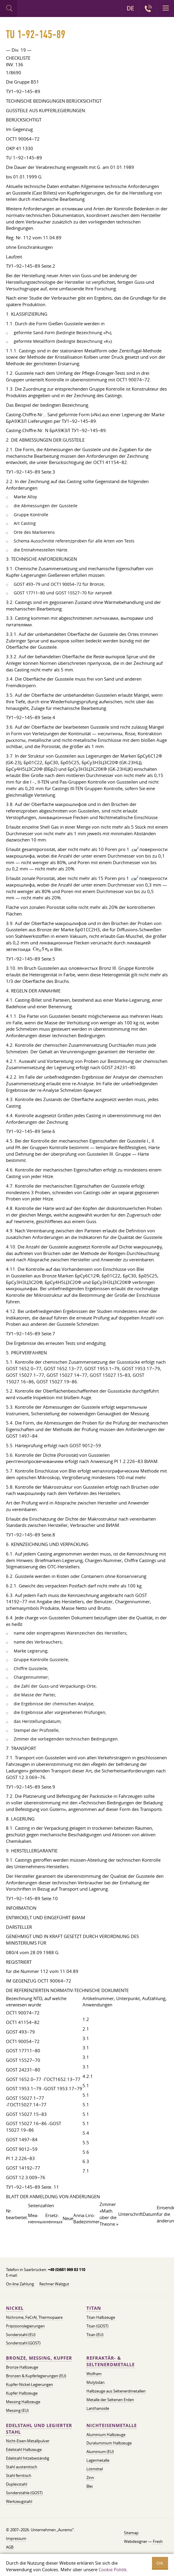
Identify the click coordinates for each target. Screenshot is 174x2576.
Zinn (90, 2477)
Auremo (42, 9)
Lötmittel (94, 2469)
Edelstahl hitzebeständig (27, 2458)
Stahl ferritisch (18, 2475)
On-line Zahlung (20, 2284)
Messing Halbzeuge (23, 2401)
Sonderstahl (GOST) (23, 2343)
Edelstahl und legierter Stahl (39, 2428)
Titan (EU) (94, 2334)
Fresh (158, 2541)
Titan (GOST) (97, 2326)
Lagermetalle (97, 2460)
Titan (93, 2308)
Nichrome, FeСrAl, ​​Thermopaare (34, 2317)
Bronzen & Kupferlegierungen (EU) (36, 2375)
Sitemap (131, 2532)
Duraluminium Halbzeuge (109, 2443)
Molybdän (95, 2382)
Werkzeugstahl (19, 2501)
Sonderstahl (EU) (20, 2334)
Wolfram (94, 2373)
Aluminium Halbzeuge (105, 2434)
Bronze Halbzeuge (22, 2367)
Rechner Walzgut (54, 2284)
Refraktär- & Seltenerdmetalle (110, 2361)
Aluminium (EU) (100, 2451)
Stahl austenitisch (21, 2466)
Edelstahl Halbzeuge (24, 2449)
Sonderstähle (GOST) (24, 2492)
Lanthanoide (97, 2408)
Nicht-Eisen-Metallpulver (27, 2441)
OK (160, 2563)
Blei (89, 2486)
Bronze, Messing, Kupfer (39, 2358)
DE (130, 8)
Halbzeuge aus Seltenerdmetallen (116, 2391)
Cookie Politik (113, 2569)
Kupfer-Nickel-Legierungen (29, 2384)
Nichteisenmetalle (111, 2425)
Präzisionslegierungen (25, 2326)
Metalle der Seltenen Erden (110, 2399)
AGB (9, 2547)
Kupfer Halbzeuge (22, 2393)
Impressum (16, 2538)
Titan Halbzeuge (100, 2317)
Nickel (15, 2308)
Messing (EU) (17, 2410)
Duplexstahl (16, 2484)
